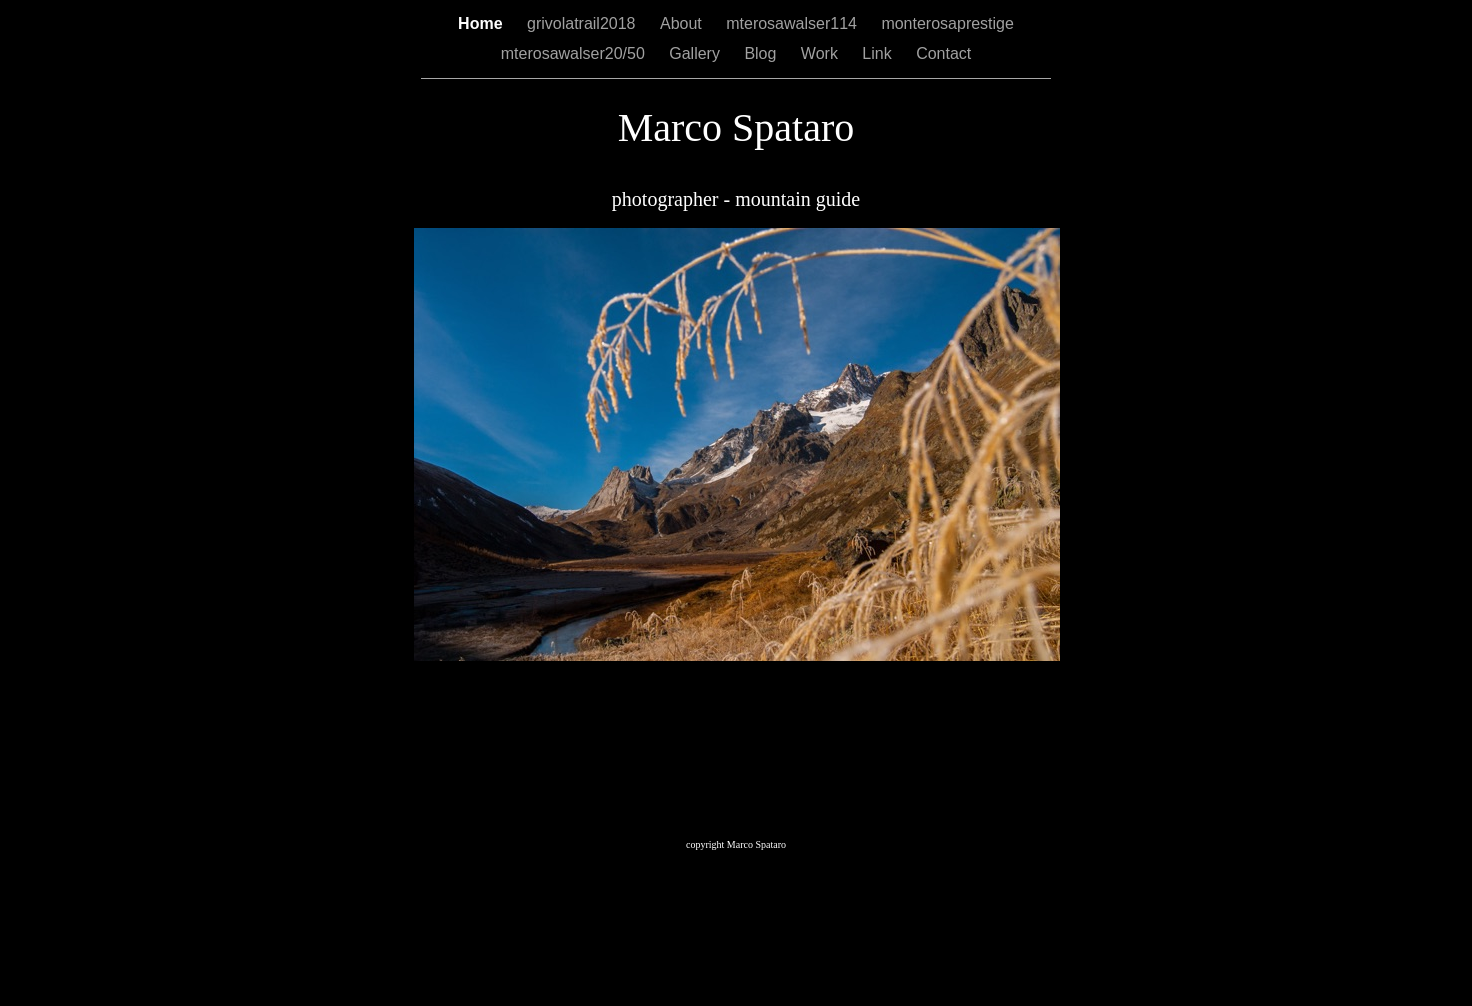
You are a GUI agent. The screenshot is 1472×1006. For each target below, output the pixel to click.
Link (879, 53)
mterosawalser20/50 (575, 53)
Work (821, 53)
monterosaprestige (947, 23)
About (683, 23)
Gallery (696, 53)
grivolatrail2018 (583, 23)
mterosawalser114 (793, 23)
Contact (943, 53)
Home (482, 23)
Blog (762, 53)
